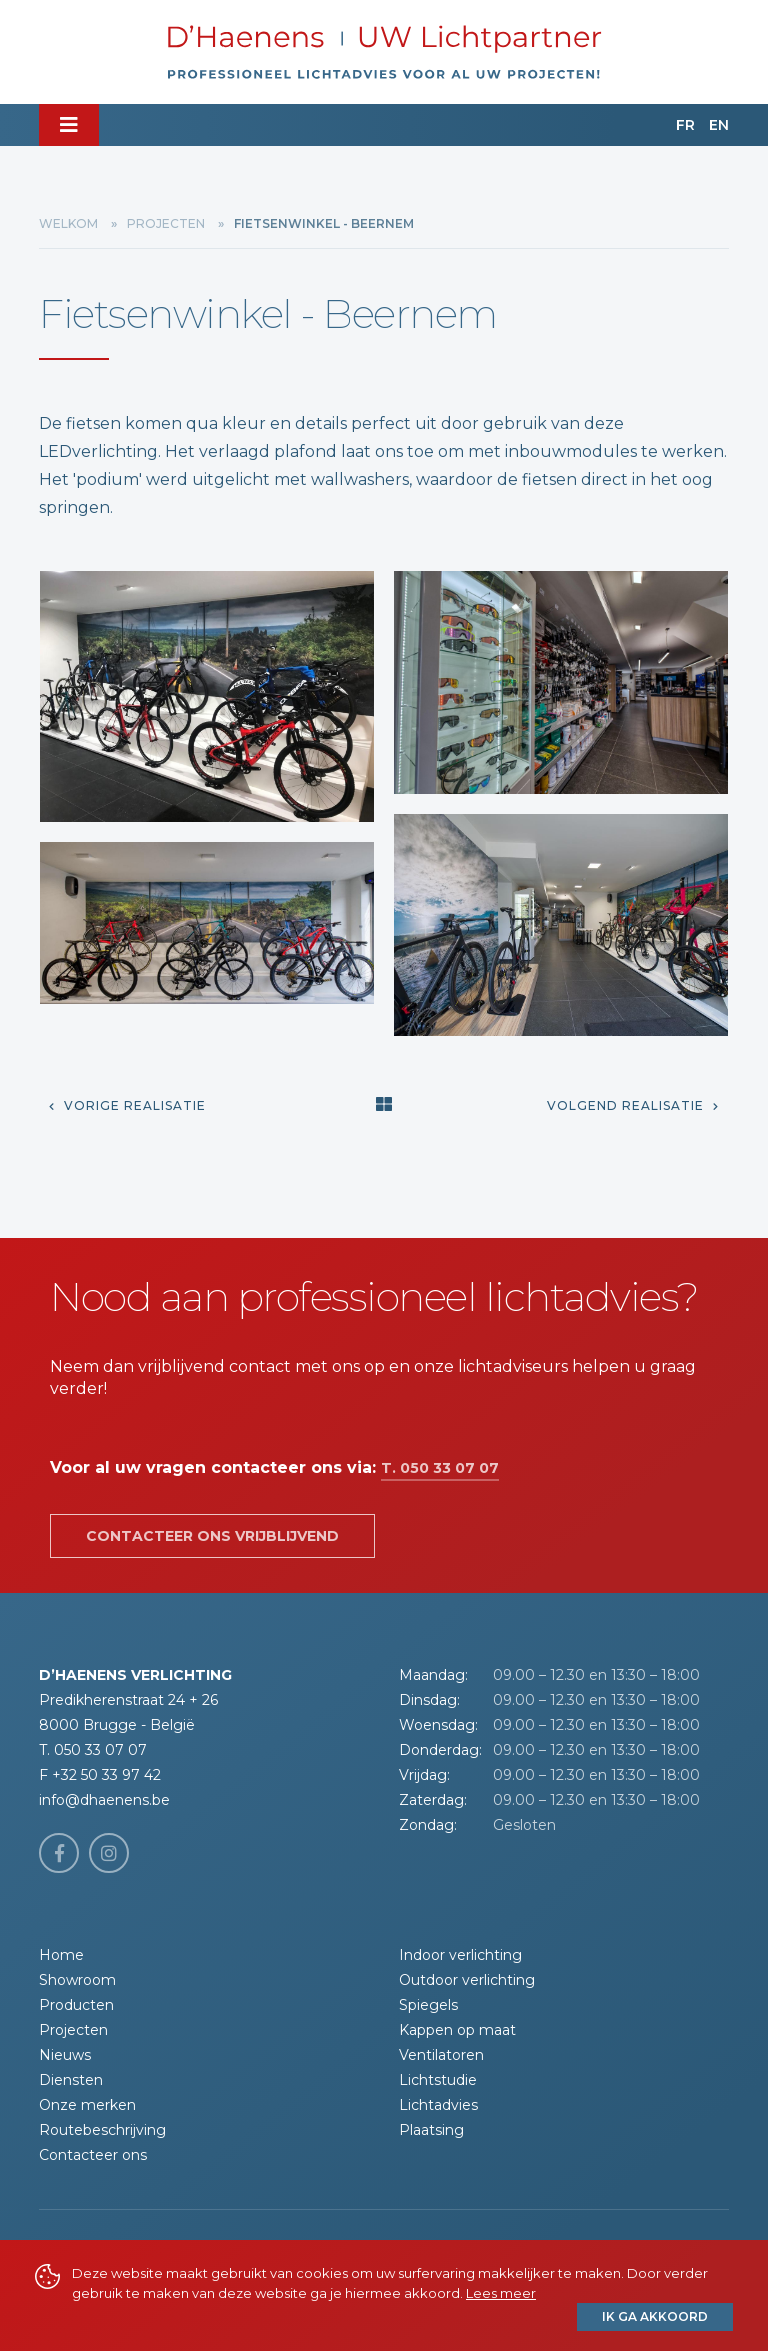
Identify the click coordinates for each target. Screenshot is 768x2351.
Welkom (68, 223)
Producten (76, 2005)
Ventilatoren (441, 2055)
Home (61, 1955)
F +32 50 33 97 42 (100, 1775)
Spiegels (428, 2005)
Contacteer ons (93, 2155)
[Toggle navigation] (69, 125)
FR (685, 125)
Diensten (71, 2080)
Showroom (77, 1980)
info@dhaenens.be (104, 1800)
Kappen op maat (457, 2030)
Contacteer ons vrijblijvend (212, 1536)
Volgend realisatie (633, 1105)
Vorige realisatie (127, 1105)
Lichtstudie (438, 2080)
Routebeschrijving (102, 2130)
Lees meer (501, 2293)
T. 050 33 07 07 (440, 1468)
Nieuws (65, 2055)
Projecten (166, 223)
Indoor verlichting (460, 1955)
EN (719, 125)
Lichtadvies (438, 2105)
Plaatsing (431, 2130)
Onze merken (87, 2105)
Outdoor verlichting (467, 1980)
